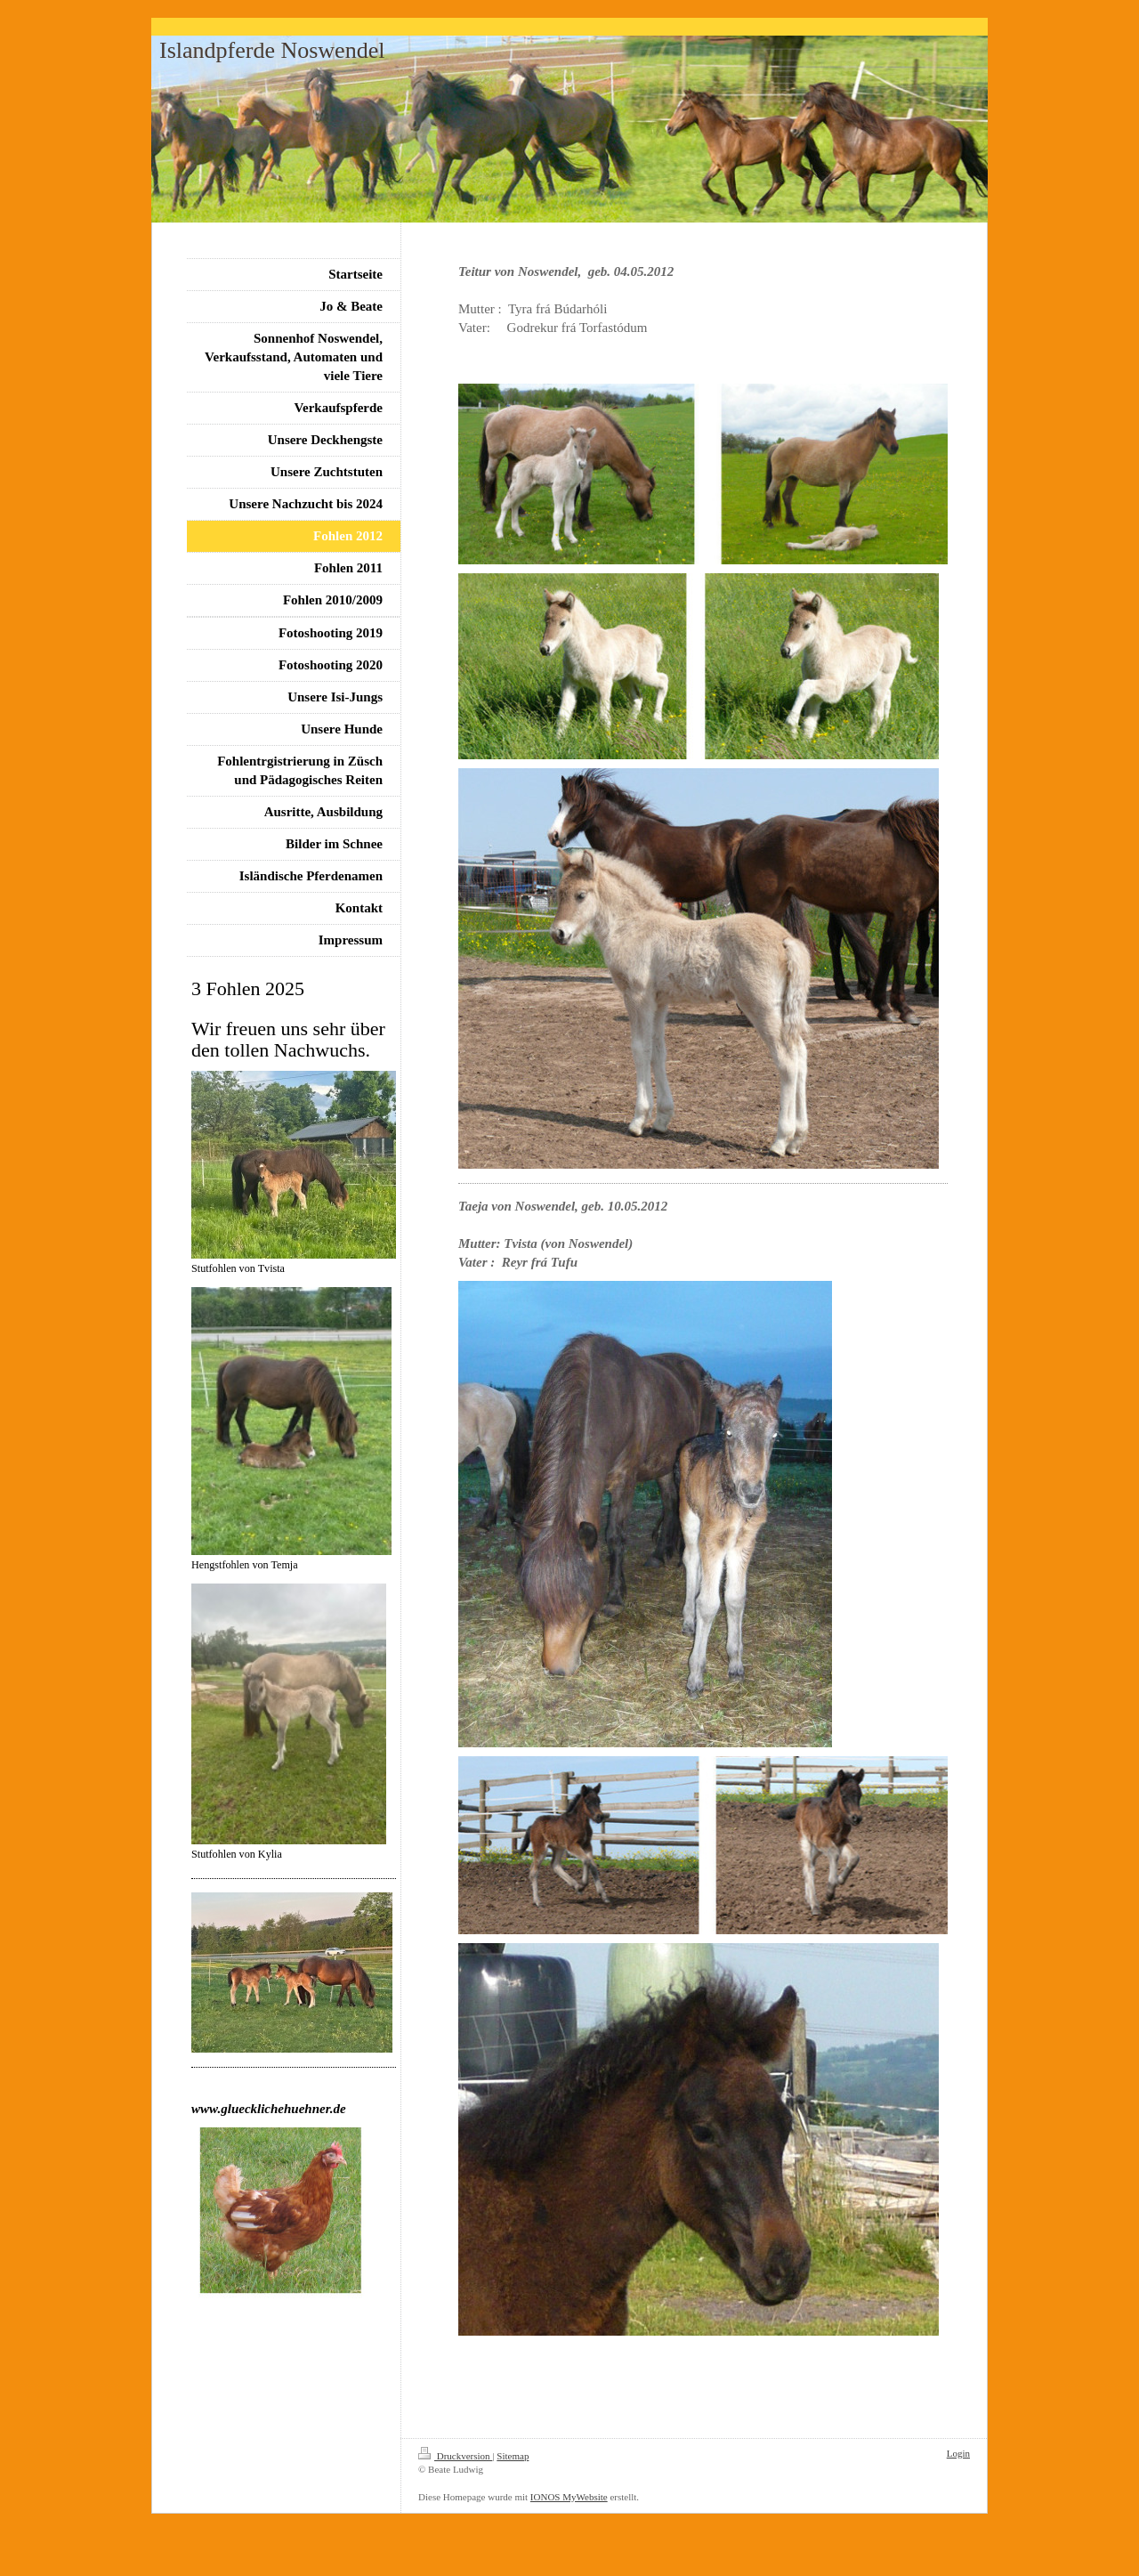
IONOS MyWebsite (569, 2496)
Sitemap (513, 2455)
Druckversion (455, 2455)
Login (958, 2453)
